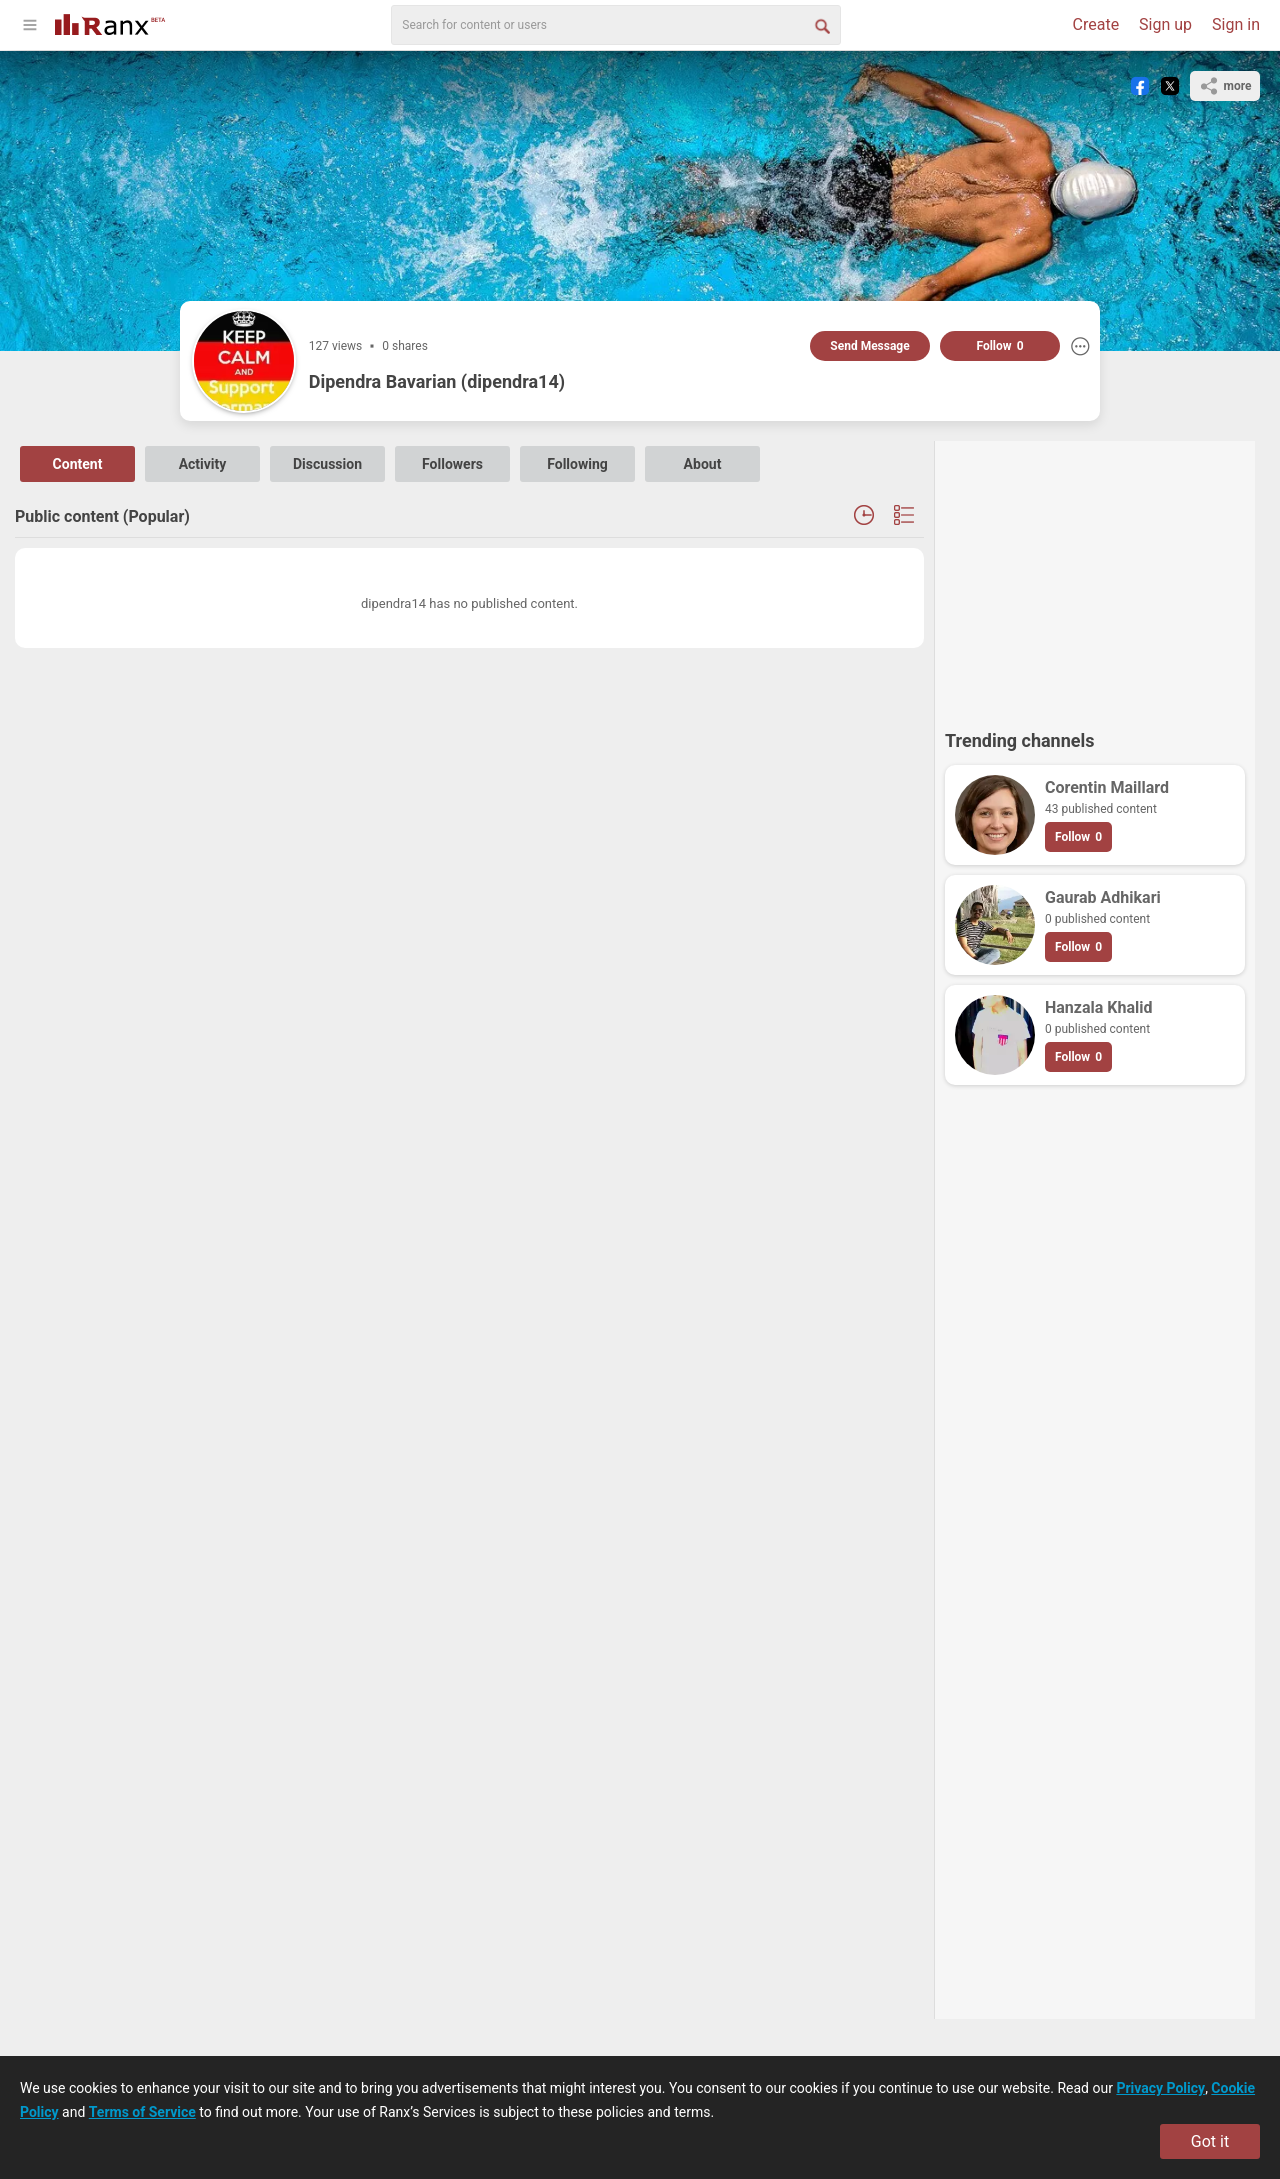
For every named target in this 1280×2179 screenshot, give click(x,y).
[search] (616, 25)
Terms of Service (142, 2112)
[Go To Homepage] (110, 22)
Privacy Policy (1160, 2088)
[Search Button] (821, 25)
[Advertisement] (1095, 576)
